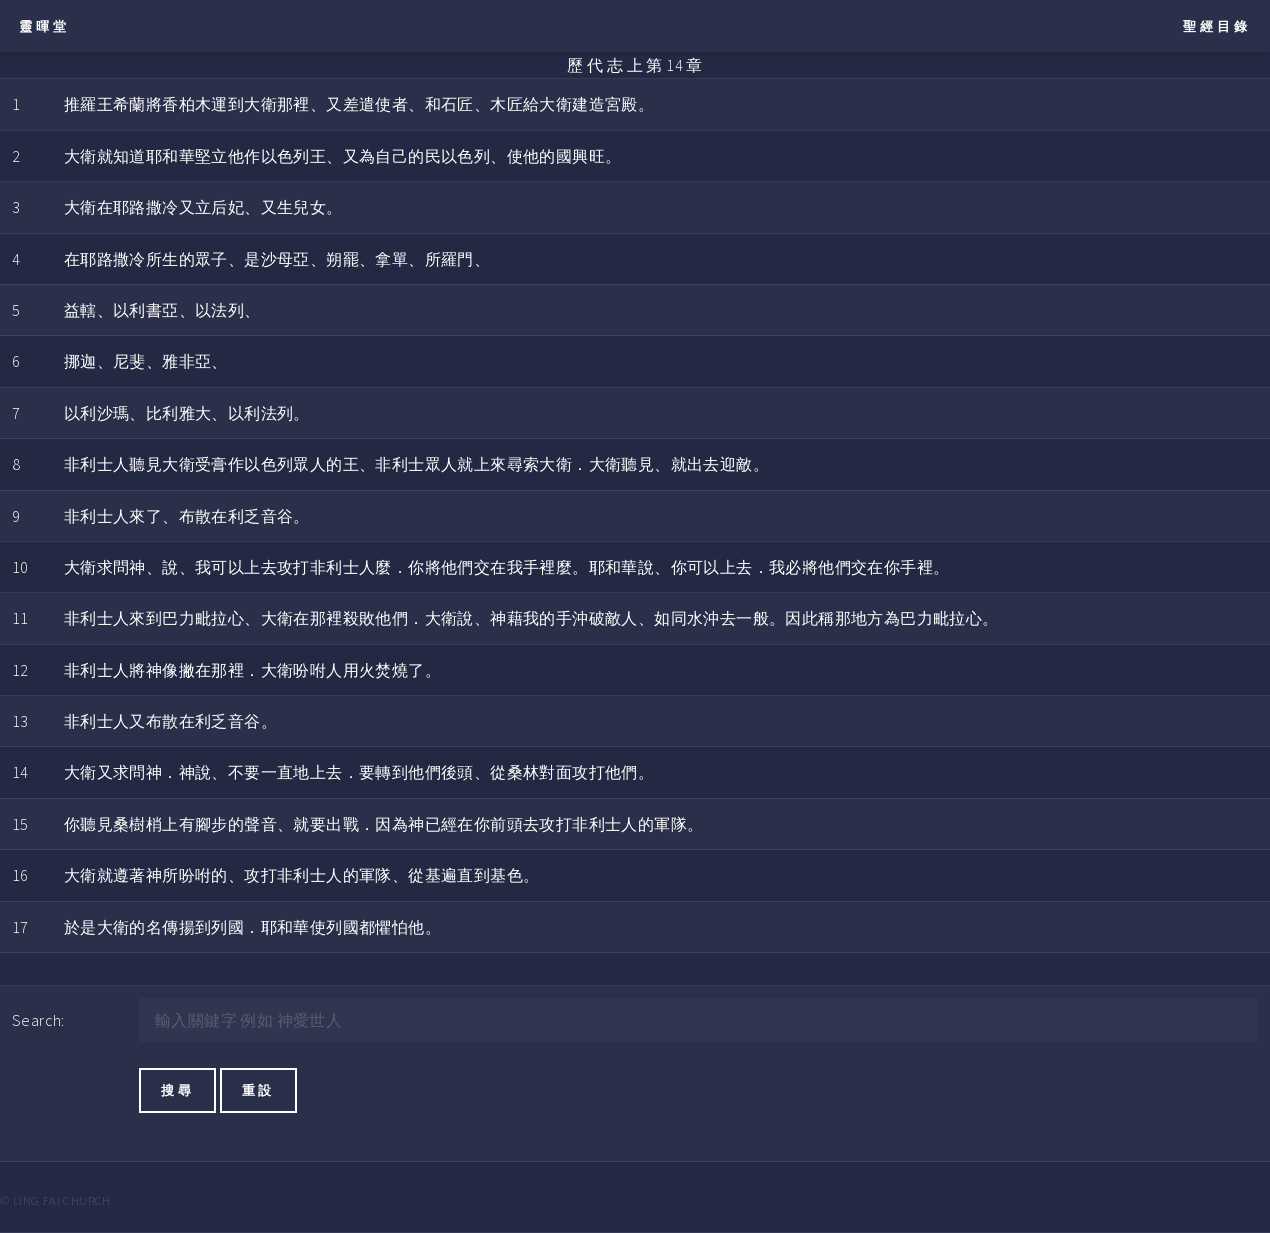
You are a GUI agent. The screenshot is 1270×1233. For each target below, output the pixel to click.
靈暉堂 (44, 26)
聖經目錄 (1217, 26)
